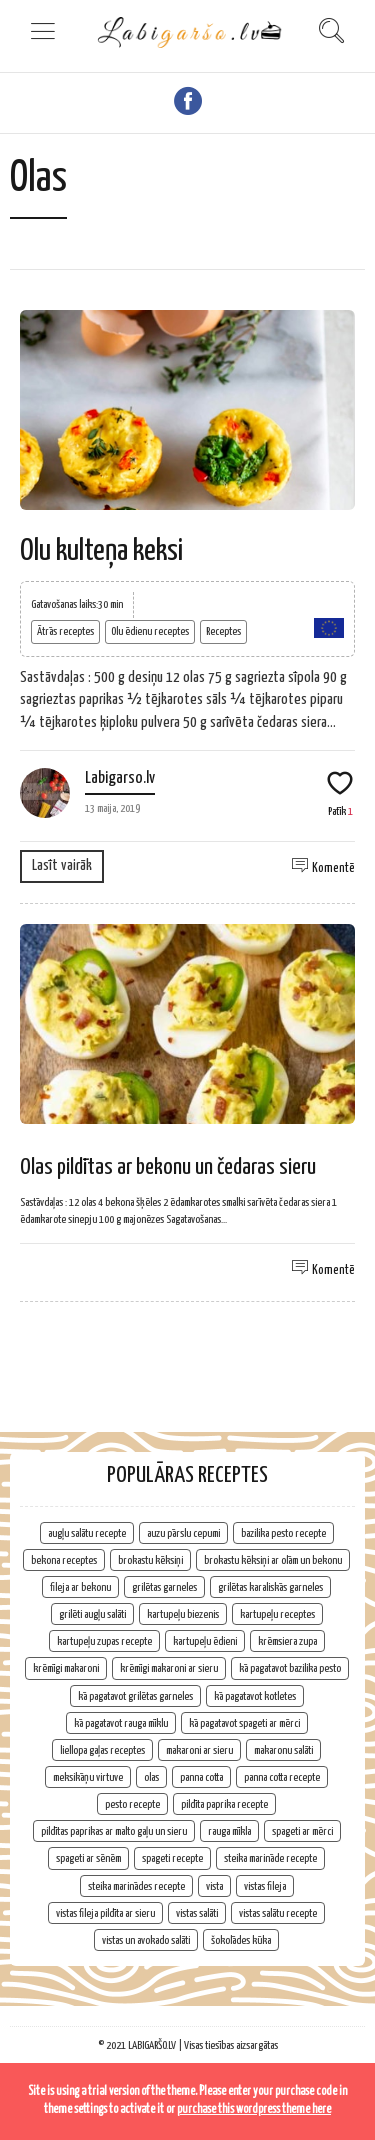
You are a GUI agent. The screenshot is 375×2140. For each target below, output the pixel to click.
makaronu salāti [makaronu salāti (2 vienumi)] (283, 1750)
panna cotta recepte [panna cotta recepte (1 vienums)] (282, 1777)
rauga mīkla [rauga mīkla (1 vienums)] (229, 1831)
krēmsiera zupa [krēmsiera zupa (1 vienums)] (287, 1641)
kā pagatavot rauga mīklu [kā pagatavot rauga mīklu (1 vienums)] (121, 1723)
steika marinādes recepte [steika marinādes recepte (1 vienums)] (136, 1886)
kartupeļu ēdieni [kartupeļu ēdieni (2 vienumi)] (205, 1641)
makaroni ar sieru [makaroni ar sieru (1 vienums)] (199, 1750)
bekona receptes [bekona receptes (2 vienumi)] (64, 1560)
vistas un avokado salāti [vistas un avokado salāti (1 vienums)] (146, 1940)
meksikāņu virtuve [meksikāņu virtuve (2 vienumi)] (88, 1777)
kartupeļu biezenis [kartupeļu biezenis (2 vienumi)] (183, 1614)
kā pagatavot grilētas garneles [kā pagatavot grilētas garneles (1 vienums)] (135, 1696)
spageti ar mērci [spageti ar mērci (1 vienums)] (302, 1831)
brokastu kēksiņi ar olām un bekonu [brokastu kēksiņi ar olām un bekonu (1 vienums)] (273, 1560)
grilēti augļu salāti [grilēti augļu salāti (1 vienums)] (92, 1614)
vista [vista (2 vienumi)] (214, 1886)
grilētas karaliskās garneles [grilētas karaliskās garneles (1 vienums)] (270, 1587)
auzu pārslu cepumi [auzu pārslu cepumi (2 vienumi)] (183, 1533)
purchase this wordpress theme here (254, 2109)
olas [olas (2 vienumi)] (151, 1777)
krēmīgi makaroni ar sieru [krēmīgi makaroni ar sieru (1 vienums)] (169, 1668)
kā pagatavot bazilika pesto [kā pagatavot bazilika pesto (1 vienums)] (290, 1668)
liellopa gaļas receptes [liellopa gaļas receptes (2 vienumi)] (102, 1750)
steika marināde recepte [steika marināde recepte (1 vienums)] (270, 1858)
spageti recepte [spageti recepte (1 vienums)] (172, 1858)
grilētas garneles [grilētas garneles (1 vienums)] (164, 1587)
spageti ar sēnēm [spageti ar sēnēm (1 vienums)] (88, 1858)
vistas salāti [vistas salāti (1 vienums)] (197, 1913)
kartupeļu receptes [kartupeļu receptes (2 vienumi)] (277, 1614)
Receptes (223, 631)
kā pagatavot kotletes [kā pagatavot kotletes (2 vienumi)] (255, 1696)
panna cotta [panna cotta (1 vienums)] (201, 1777)
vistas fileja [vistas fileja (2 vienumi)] (265, 1886)
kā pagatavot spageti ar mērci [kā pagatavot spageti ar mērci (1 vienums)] (244, 1723)
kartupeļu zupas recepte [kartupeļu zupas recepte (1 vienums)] (104, 1641)
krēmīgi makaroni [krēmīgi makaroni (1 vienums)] (66, 1668)
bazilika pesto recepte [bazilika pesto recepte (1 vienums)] (283, 1533)
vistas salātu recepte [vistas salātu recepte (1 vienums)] (278, 1913)
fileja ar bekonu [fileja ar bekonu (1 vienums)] (80, 1587)
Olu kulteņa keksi (101, 551)
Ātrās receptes (65, 631)
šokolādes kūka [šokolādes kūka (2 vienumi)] (241, 1940)
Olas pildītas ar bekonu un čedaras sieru (168, 1167)
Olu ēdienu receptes (150, 631)
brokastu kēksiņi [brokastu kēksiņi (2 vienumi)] (150, 1560)
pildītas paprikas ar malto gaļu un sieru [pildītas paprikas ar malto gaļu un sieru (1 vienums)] (114, 1831)
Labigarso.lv (120, 778)
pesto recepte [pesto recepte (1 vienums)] (132, 1804)
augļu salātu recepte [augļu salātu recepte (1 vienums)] (87, 1533)
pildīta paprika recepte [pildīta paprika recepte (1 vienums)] (224, 1804)
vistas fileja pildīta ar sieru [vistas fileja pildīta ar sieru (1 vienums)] (105, 1913)
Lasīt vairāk (62, 865)
